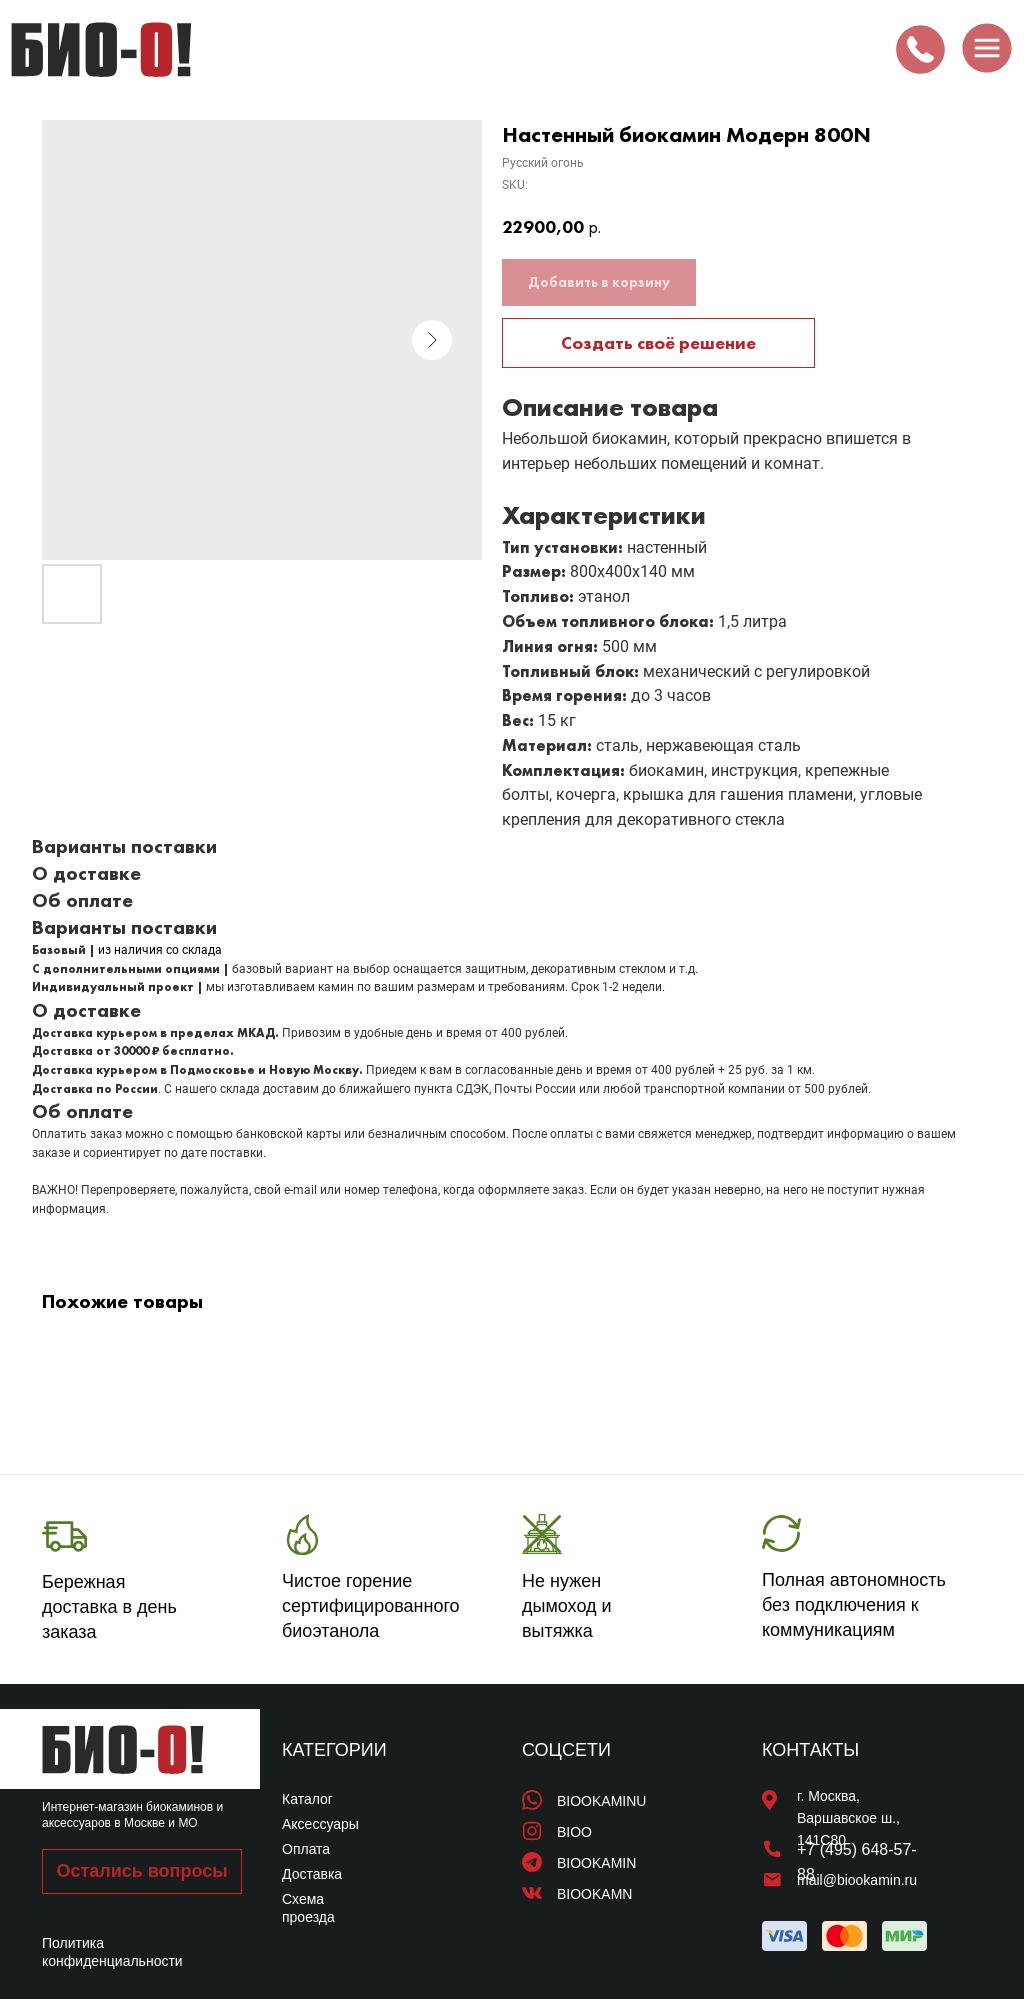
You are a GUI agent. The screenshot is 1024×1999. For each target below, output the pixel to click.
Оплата (306, 1849)
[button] (142, 1871)
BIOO (574, 1832)
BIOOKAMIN (596, 1863)
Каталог (307, 1799)
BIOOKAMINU (601, 1801)
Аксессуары (320, 1824)
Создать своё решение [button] (658, 342)
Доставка (312, 1874)
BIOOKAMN (594, 1894)
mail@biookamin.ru (857, 1880)
